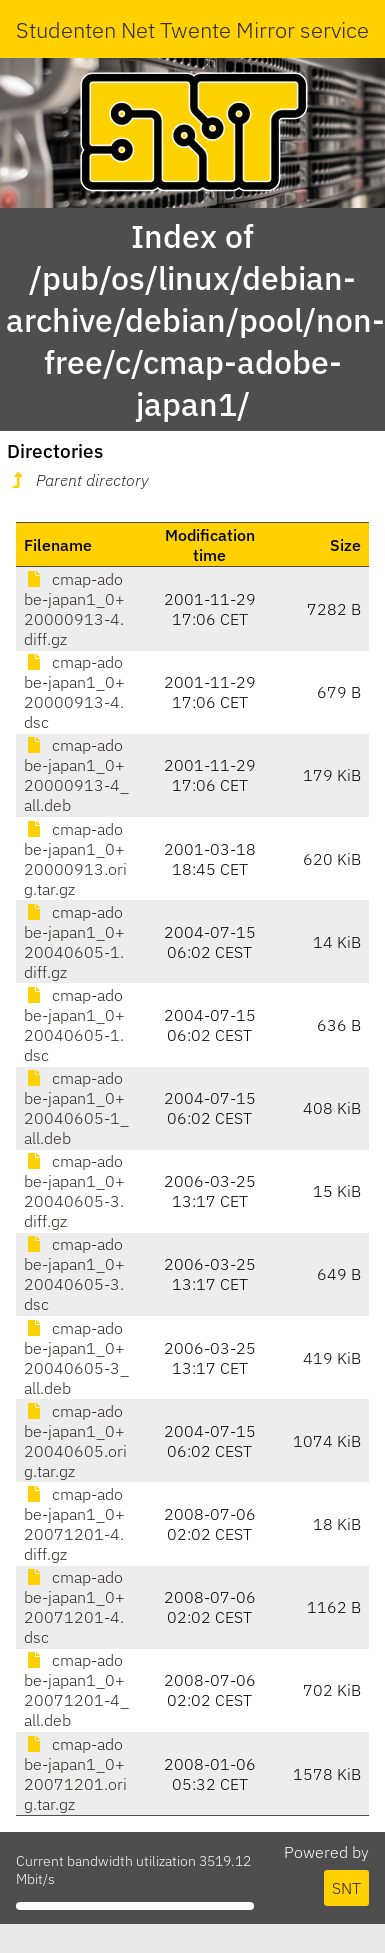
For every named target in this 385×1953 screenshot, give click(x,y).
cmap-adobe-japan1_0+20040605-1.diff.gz (74, 942)
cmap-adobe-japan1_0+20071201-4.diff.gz (74, 1524)
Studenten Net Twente (123, 29)
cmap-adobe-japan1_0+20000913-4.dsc (74, 692)
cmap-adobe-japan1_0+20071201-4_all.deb (76, 1690)
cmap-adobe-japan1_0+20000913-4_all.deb (76, 775)
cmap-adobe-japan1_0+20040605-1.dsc (74, 1025)
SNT (346, 1888)
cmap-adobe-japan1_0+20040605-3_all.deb (76, 1358)
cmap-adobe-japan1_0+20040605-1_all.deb (76, 1108)
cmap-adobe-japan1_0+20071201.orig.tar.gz (75, 1774)
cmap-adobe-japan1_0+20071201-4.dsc (74, 1607)
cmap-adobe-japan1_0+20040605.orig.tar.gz (75, 1441)
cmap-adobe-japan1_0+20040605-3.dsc (74, 1274)
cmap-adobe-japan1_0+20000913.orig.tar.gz (75, 859)
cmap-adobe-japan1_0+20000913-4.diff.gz (74, 609)
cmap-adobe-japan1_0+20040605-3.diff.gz (74, 1191)
